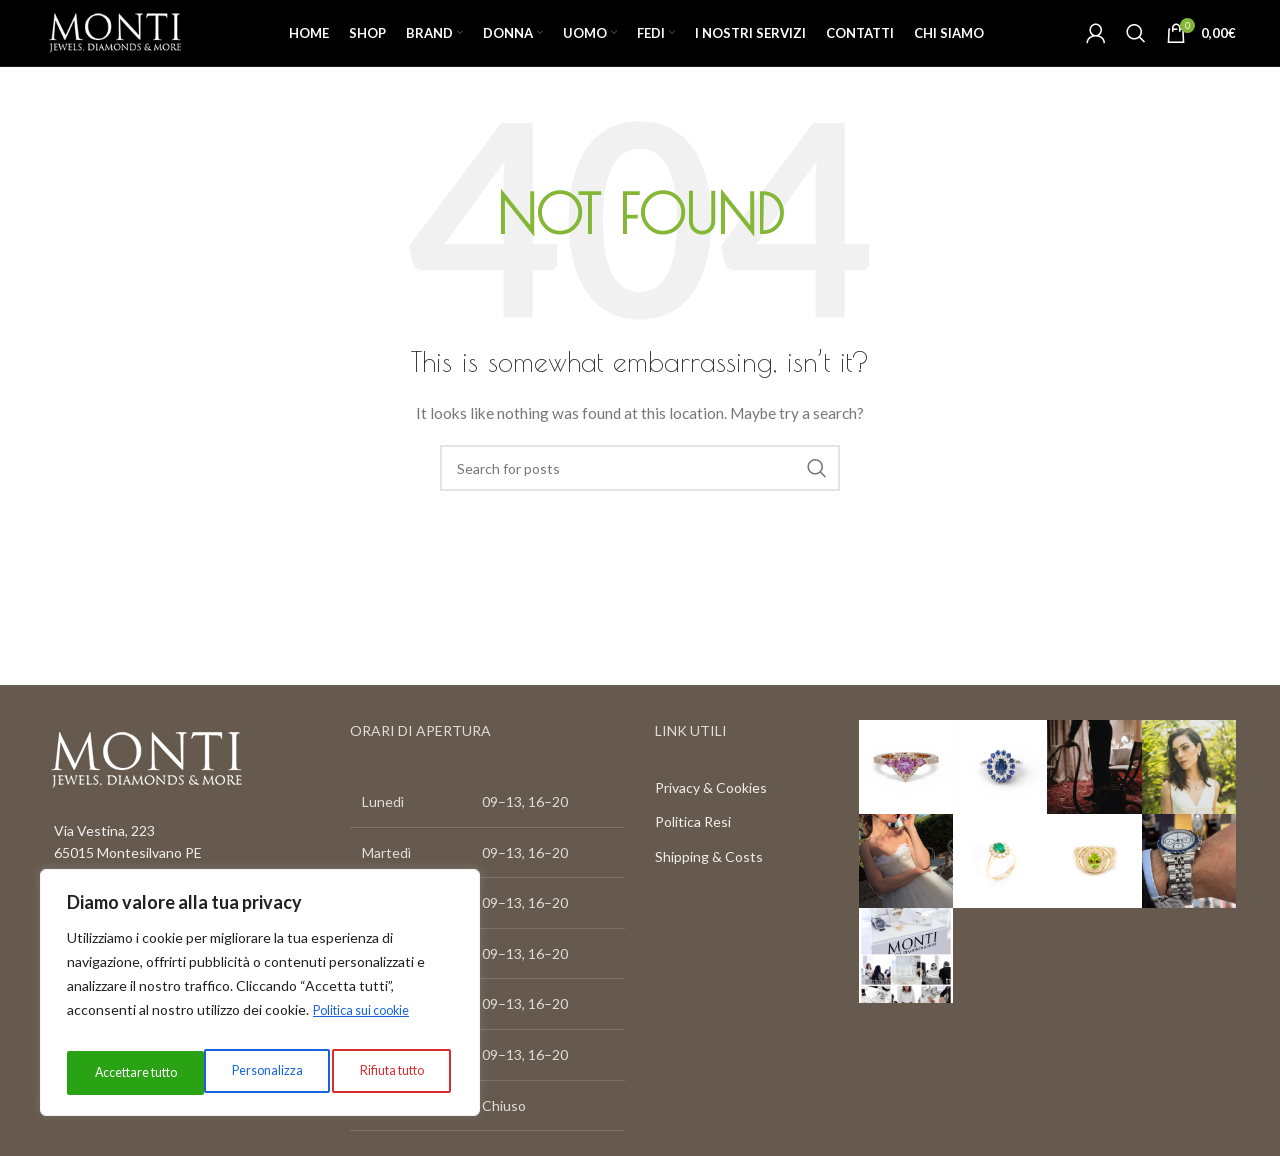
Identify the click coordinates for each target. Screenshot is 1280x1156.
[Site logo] (146, 50)
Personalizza (124, 1072)
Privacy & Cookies (711, 825)
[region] (260, 999)
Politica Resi (693, 860)
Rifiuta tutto (248, 1072)
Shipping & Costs (709, 894)
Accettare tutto (383, 1072)
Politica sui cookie (368, 1022)
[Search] (1136, 52)
